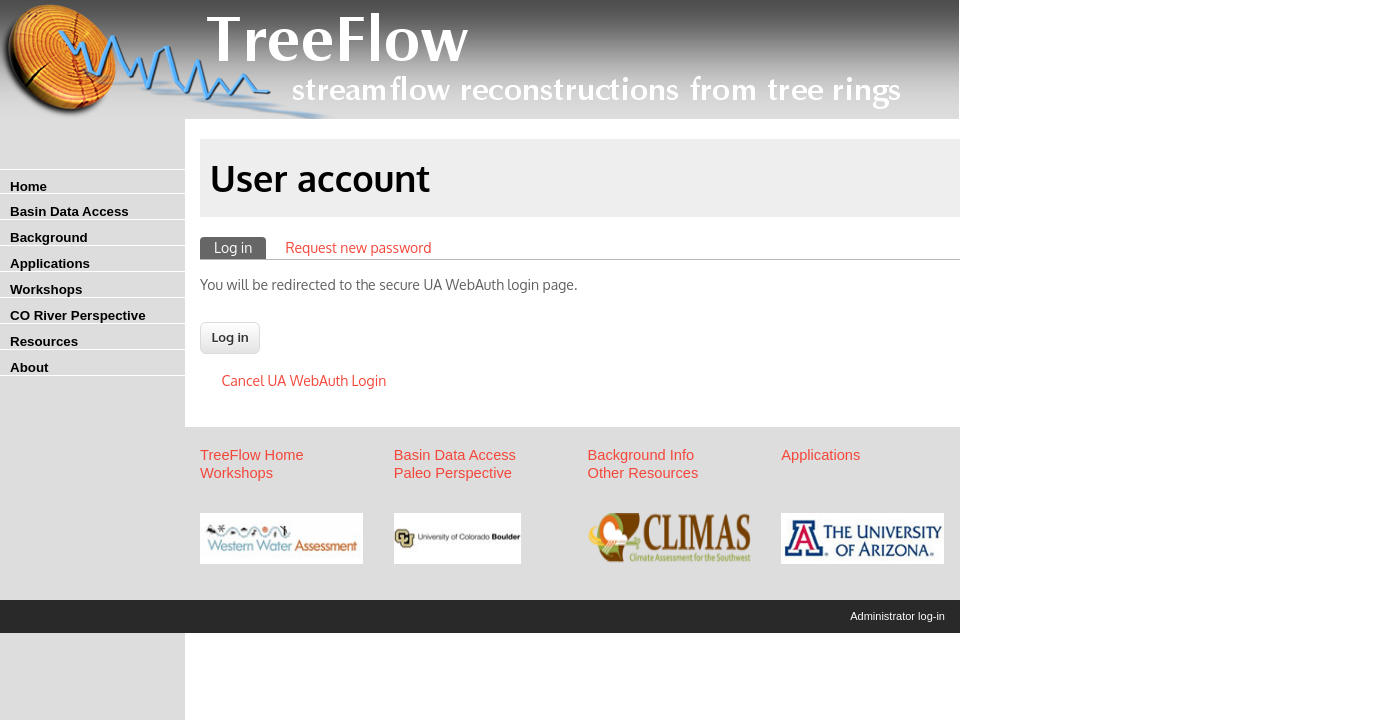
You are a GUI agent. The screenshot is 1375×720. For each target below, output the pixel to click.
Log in (240, 246)
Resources (44, 341)
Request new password (358, 247)
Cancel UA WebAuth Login (304, 380)
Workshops (46, 289)
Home (28, 186)
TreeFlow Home (252, 455)
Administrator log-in (897, 616)
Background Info (641, 455)
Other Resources (643, 473)
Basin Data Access (69, 211)
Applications (50, 263)
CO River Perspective (78, 315)
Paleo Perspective (453, 473)
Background (49, 237)
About (29, 367)
